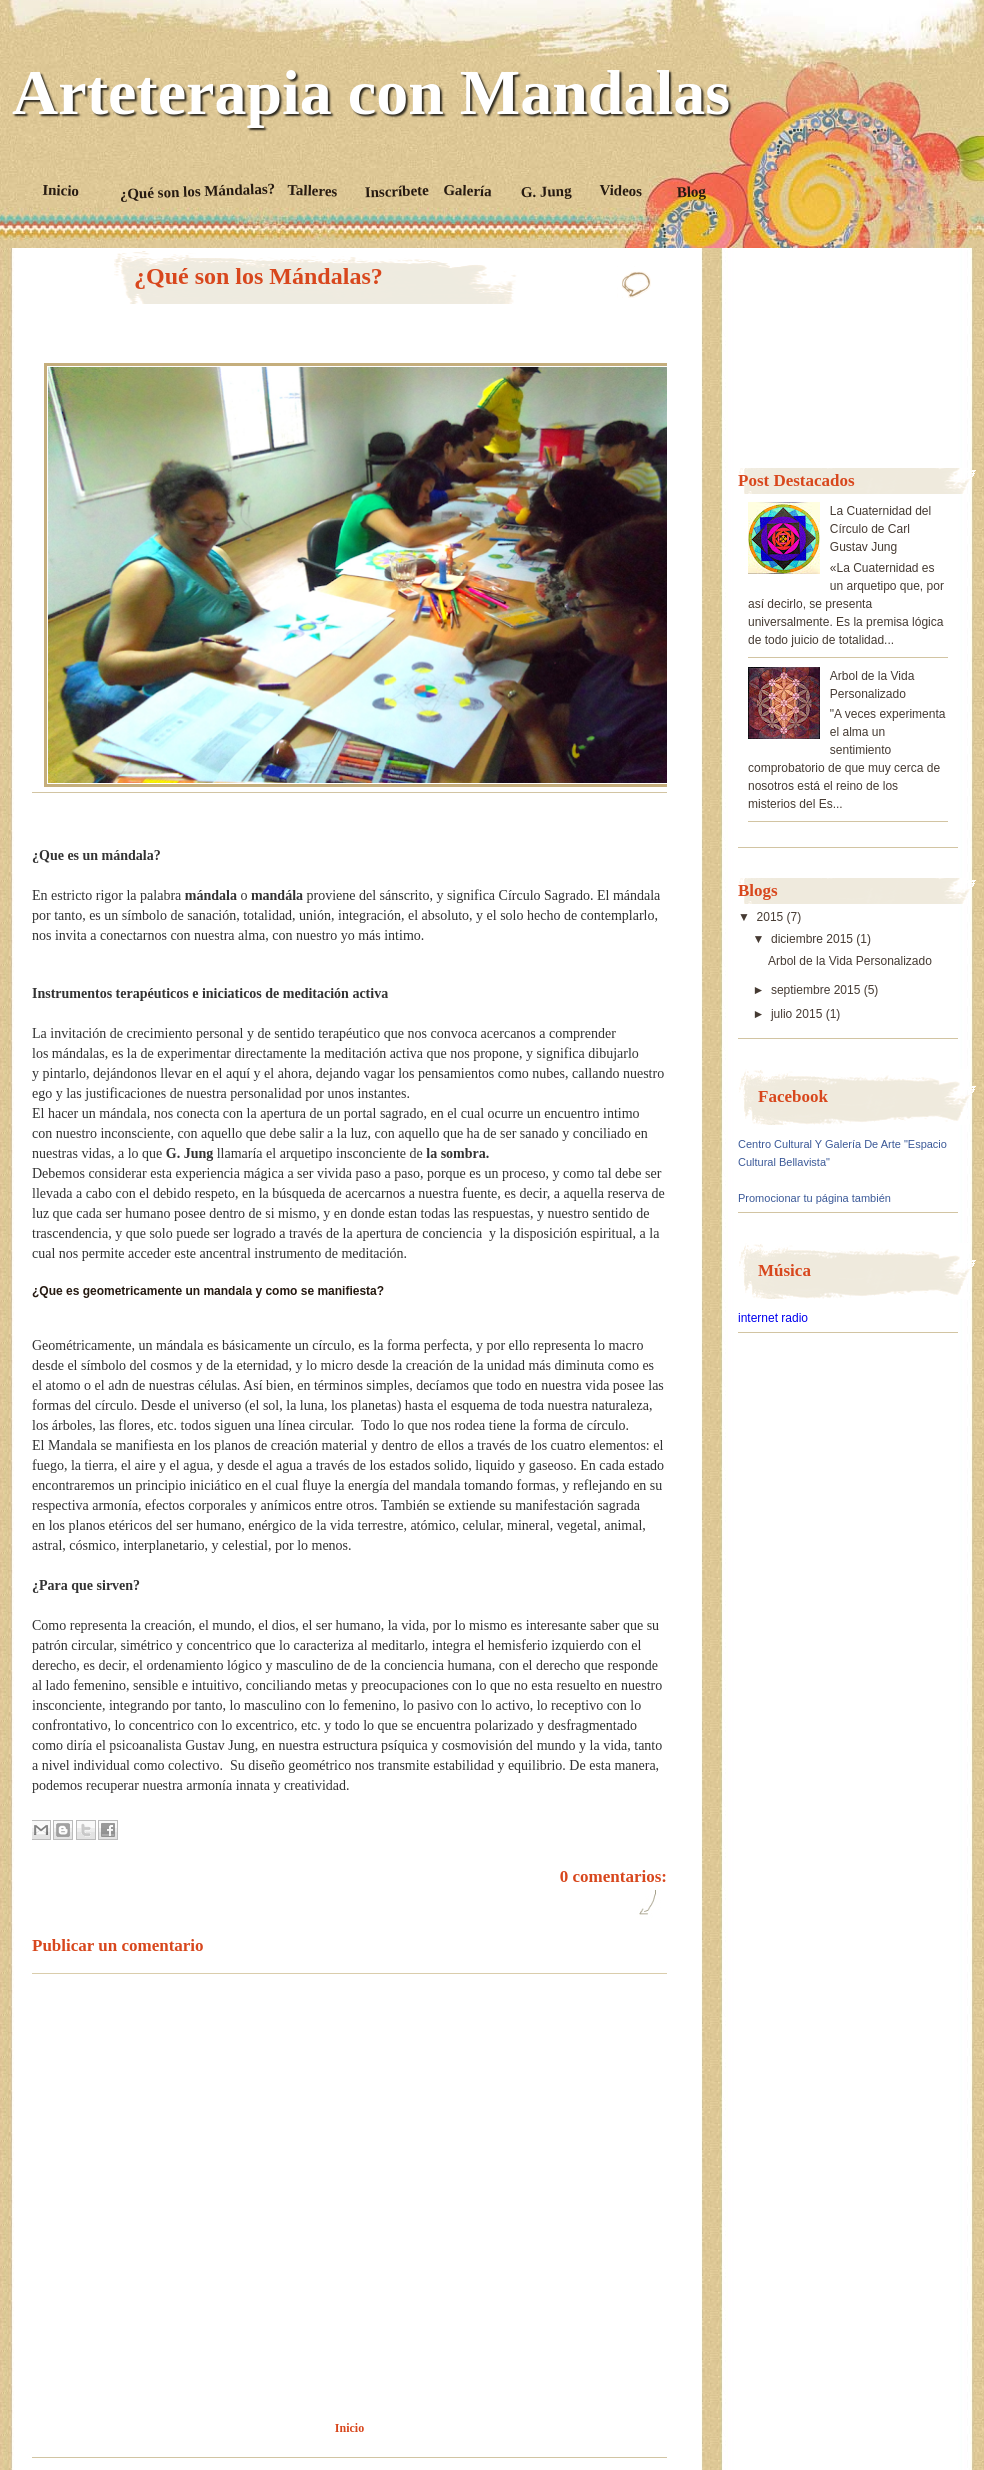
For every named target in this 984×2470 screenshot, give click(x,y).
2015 (770, 917)
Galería (468, 191)
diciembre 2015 (812, 939)
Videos (621, 190)
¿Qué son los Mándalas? (197, 191)
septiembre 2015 (815, 990)
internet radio (773, 1318)
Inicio (60, 190)
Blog (692, 191)
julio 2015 (796, 1014)
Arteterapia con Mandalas (371, 93)
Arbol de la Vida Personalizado (850, 961)
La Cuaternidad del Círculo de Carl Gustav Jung (880, 529)
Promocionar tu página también (814, 1198)
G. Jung (546, 192)
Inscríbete (397, 191)
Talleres (313, 191)
